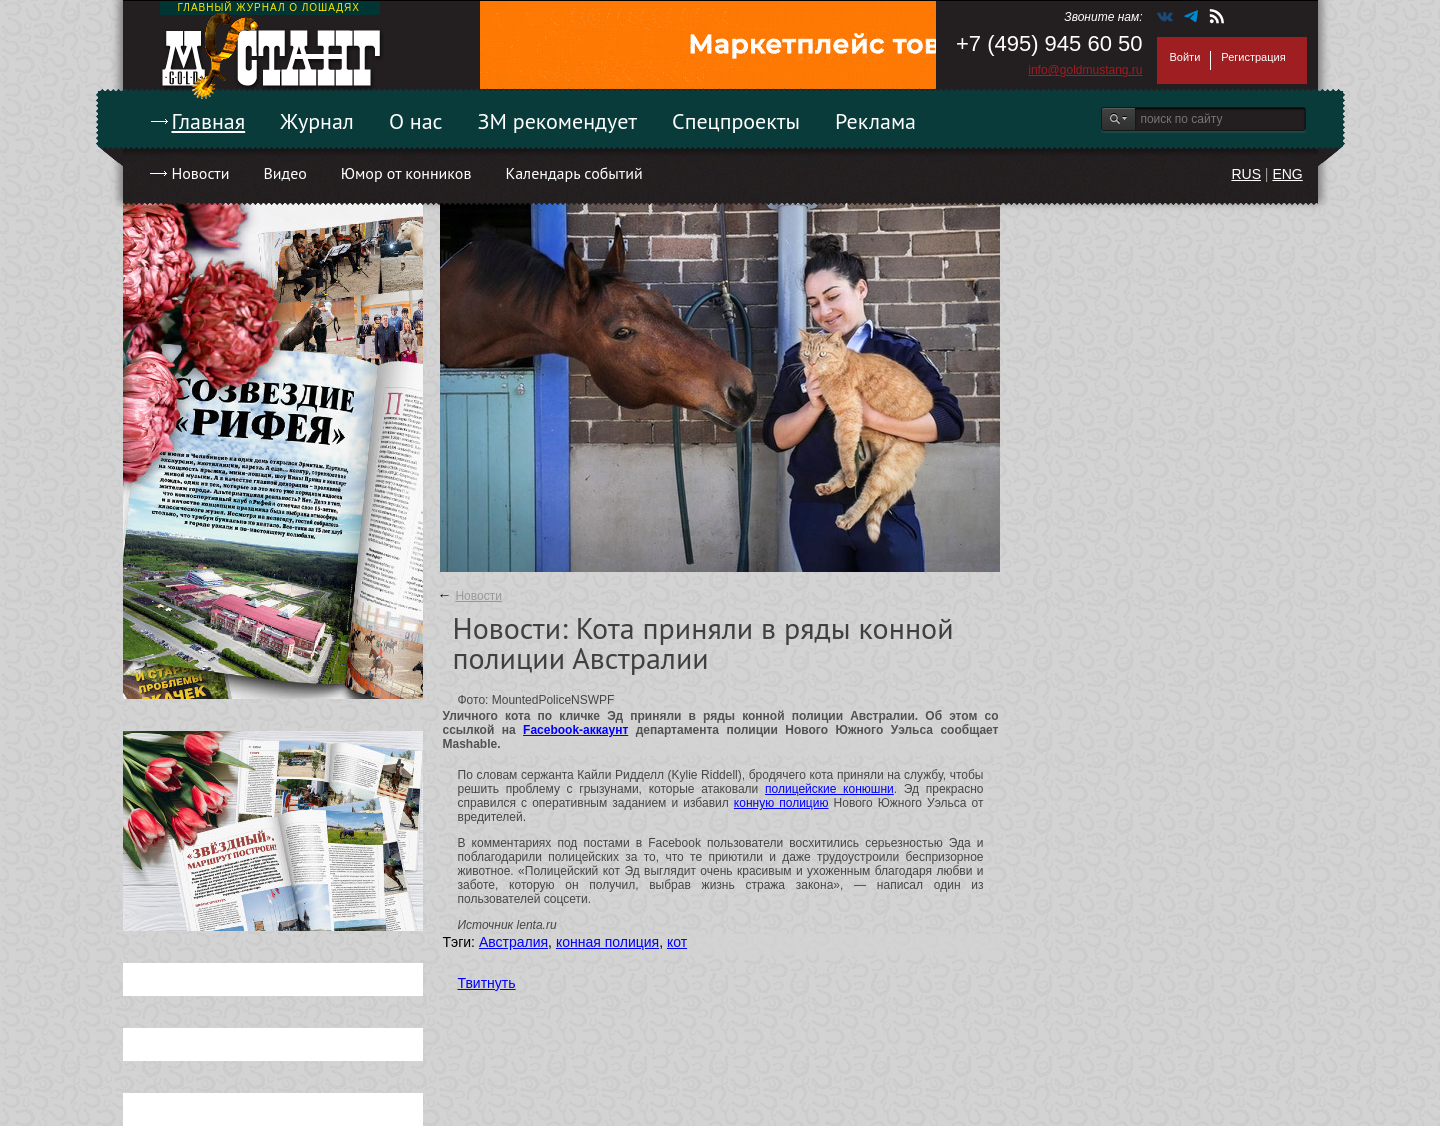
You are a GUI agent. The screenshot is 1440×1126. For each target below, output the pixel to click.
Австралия (513, 942)
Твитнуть (487, 983)
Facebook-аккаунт (575, 730)
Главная (209, 121)
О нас (416, 121)
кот (677, 942)
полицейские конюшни (829, 789)
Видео (284, 173)
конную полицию (781, 803)
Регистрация (1253, 57)
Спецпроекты (736, 121)
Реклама (875, 121)
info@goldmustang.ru (1085, 70)
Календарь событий (573, 173)
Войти (1185, 57)
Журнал (317, 121)
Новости (201, 173)
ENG (1287, 174)
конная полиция (607, 942)
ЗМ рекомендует (558, 121)
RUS (1246, 174)
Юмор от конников (406, 173)
